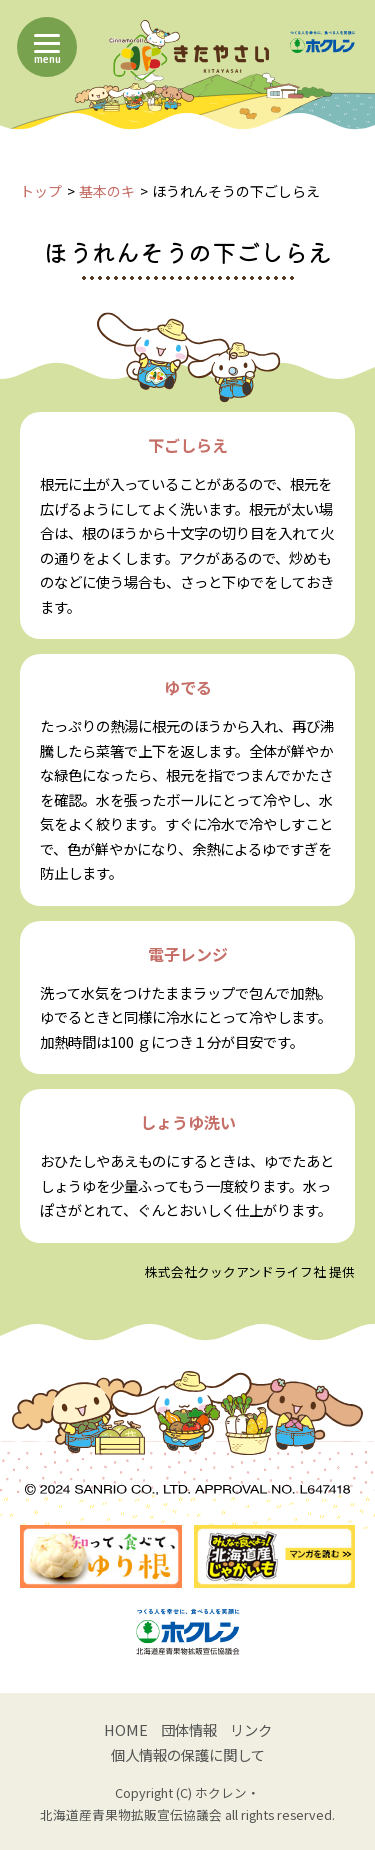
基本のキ (107, 191)
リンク (251, 1729)
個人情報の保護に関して (188, 1754)
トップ (41, 191)
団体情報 (189, 1729)
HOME (126, 1729)
